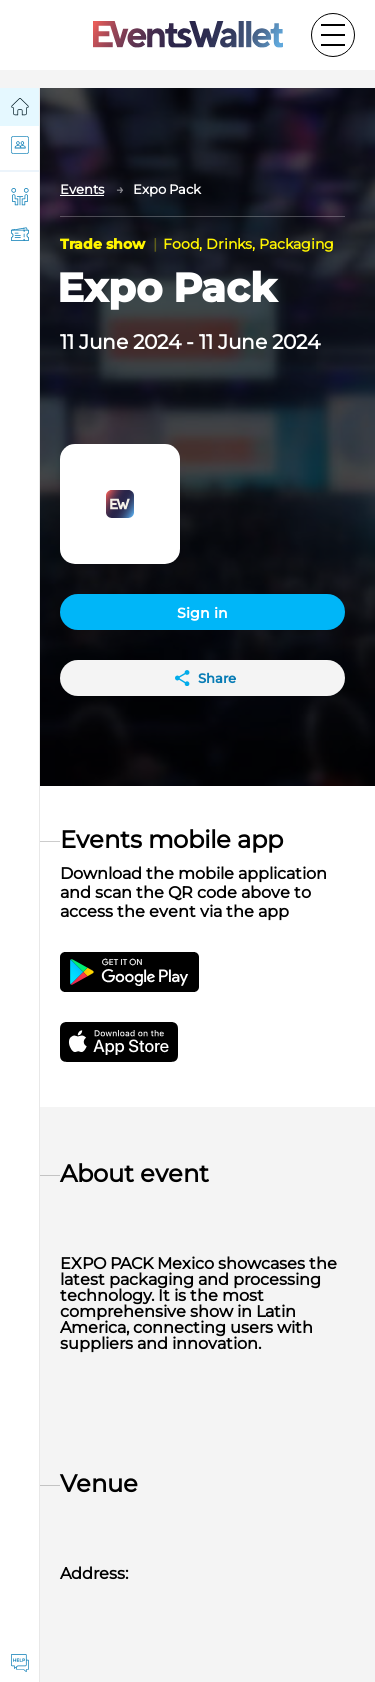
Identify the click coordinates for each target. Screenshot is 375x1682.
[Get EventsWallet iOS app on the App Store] (137, 1042)
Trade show (104, 244)
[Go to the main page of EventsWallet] (188, 35)
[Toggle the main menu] (333, 35)
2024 (157, 342)
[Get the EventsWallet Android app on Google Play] (129, 972)
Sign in (202, 613)
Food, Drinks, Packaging (248, 244)
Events (82, 189)
